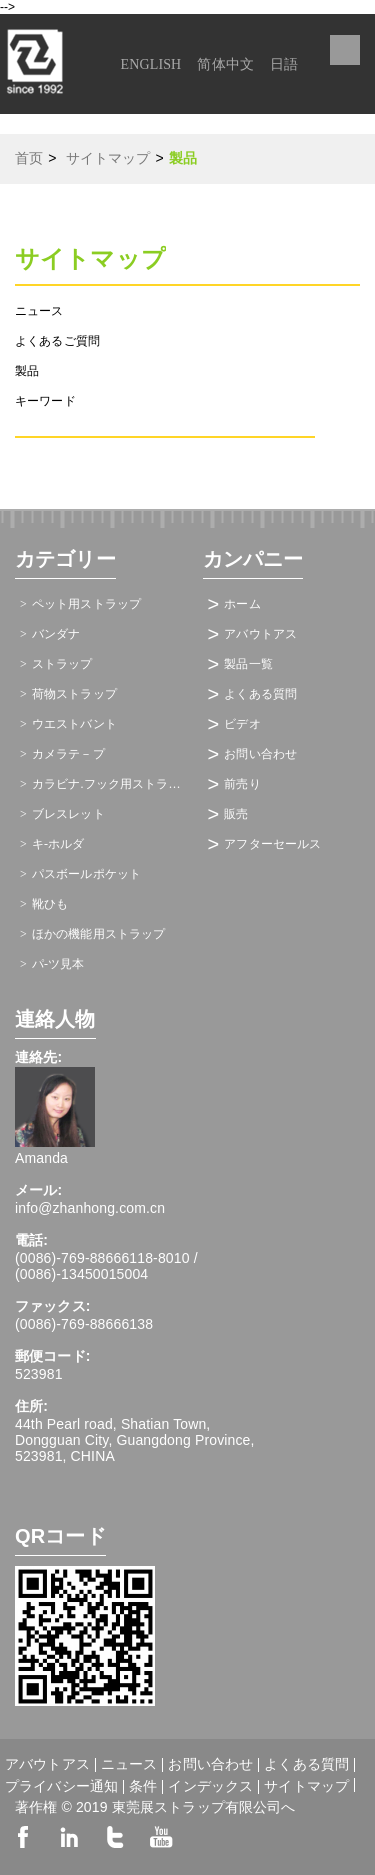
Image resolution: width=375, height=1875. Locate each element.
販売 (236, 814)
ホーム (242, 604)
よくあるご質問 (57, 341)
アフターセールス (272, 844)
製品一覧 (248, 664)
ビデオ (242, 724)
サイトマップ (306, 1785)
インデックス (210, 1787)
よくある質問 (260, 694)
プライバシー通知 (61, 1787)
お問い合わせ (260, 754)
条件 (143, 1787)
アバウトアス (260, 634)
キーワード (45, 401)
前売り (242, 784)
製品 (27, 371)
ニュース (39, 311)
